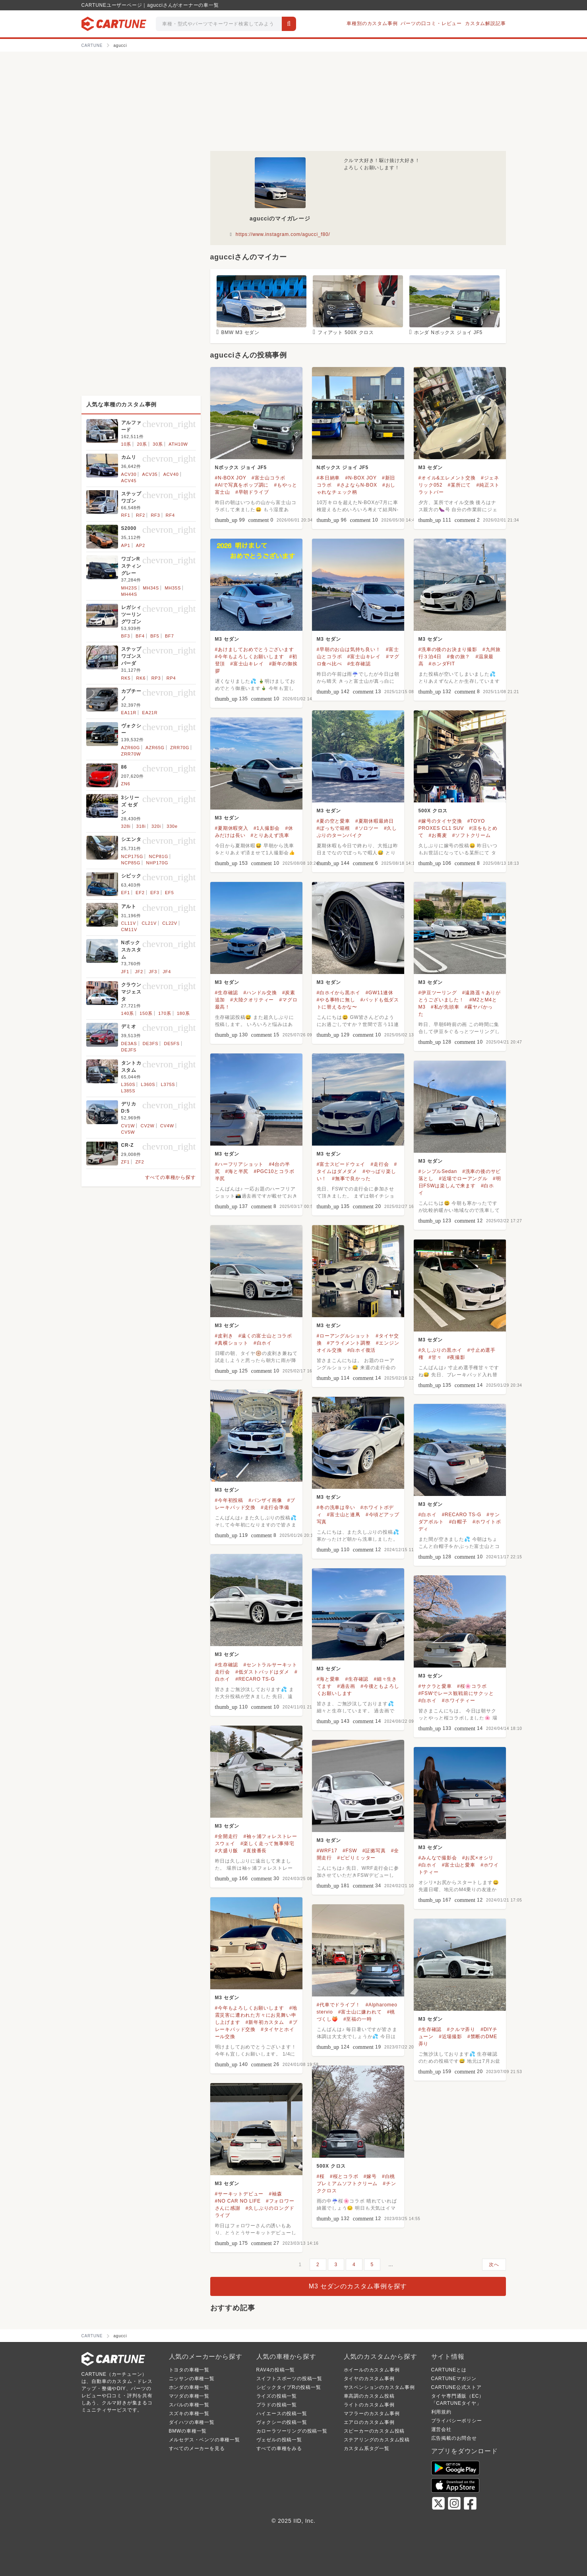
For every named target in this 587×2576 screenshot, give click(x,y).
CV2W (148, 1125)
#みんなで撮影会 (437, 1858)
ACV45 (129, 480)
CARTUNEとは (449, 2370)
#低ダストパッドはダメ (262, 1672)
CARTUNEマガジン (454, 2378)
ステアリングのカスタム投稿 (377, 2440)
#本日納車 (328, 478)
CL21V (149, 923)
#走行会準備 (275, 1507)
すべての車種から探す (170, 1177)
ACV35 (150, 474)
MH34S (151, 588)
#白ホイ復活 (361, 1350)
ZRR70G (179, 747)
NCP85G (131, 862)
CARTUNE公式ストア (456, 2387)
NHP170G (157, 862)
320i (156, 826)
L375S (168, 1084)
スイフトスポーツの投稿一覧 (289, 2378)
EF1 (125, 892)
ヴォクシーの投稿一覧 (281, 2422)
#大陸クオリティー (252, 1000)
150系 (146, 1013)
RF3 (155, 515)
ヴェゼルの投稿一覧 (279, 2440)
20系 (142, 444)
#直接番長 (255, 1850)
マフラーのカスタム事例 (372, 2413)
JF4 (167, 971)
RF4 (170, 515)
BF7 (169, 636)
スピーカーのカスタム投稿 (374, 2431)
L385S (128, 1090)
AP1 (125, 545)
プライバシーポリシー (456, 2420)
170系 (164, 1013)
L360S (148, 1084)
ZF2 (140, 1161)
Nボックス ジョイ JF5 (241, 467)
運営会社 (441, 2429)
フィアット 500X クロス (346, 332)
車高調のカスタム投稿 (369, 2396)
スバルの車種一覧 (189, 2405)
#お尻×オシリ (478, 1858)
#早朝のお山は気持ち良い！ (349, 649)
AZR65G (155, 747)
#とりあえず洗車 (270, 835)
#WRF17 (327, 1850)
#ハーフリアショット (239, 1164)
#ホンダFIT (442, 664)
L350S (128, 1084)
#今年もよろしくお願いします (249, 656)
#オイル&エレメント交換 (447, 478)
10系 (126, 444)
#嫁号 (370, 2176)
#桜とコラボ (344, 2176)
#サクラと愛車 (435, 1686)
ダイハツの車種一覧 (192, 2422)
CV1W (128, 1125)
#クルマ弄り (461, 2029)
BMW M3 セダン (240, 332)
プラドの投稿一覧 (276, 2405)
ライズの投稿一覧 (276, 2396)
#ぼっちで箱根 (333, 828)
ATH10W (178, 444)
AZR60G (130, 747)
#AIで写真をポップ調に (242, 485)
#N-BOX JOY (230, 478)
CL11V (128, 923)
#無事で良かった (351, 1178)
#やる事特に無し (336, 1000)
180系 (183, 1013)
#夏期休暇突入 (231, 828)
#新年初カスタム (265, 2022)
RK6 (141, 678)
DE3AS (129, 1043)
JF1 (125, 971)
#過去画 (346, 1686)
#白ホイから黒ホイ (338, 992)
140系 (127, 1013)
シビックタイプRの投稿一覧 (288, 2387)
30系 (158, 444)
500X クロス (433, 811)
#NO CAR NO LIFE (238, 2201)
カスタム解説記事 (485, 23)
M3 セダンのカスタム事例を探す (358, 2286)
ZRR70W (131, 754)
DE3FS (150, 1043)
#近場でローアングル (463, 1178)
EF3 (154, 892)
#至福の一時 (357, 2019)
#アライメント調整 (349, 1343)
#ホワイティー (458, 1700)
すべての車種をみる (279, 2448)
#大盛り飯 (226, 1850)
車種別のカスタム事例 (372, 23)
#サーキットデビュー (239, 2194)
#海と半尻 (237, 1171)
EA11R (129, 712)
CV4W (167, 1125)
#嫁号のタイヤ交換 (440, 821)
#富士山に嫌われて (360, 2012)
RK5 (126, 678)
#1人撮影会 (267, 828)
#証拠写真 (374, 1850)
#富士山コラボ (268, 478)
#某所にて (459, 485)
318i (141, 826)
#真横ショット (231, 1343)
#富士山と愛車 (458, 1865)
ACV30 (129, 474)
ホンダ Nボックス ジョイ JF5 (448, 332)
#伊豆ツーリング (437, 992)
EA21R (150, 712)
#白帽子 (458, 1522)
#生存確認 (359, 664)
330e (172, 826)
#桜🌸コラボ (471, 1686)
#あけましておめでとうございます (254, 649)
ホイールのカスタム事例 (372, 2370)
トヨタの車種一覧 (189, 2370)
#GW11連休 (379, 992)
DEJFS (129, 1049)
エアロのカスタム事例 (369, 2422)
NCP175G (132, 856)
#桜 (321, 2176)
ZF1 (125, 1161)
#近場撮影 (450, 2036)
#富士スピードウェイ (341, 1164)
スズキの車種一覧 (189, 2413)
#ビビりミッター (356, 1858)
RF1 (125, 515)
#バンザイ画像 (265, 1500)
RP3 (156, 678)
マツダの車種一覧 (189, 2396)
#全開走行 (226, 1836)
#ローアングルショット (343, 1336)
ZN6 (125, 783)
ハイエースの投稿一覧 (281, 2413)
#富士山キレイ (246, 664)
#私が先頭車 (445, 1007)
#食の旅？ (458, 656)
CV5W (128, 1132)
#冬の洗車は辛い (336, 1507)
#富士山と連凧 (343, 1514)
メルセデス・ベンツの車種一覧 (204, 2440)
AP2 (140, 545)
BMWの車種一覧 (188, 2431)
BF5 (154, 636)
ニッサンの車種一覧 (192, 2378)
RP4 (171, 678)
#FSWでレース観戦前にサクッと (456, 1693)
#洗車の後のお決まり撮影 (447, 649)
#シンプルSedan (437, 1171)
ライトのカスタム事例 (369, 2405)
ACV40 (171, 474)
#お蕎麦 (438, 835)
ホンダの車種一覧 (189, 2387)
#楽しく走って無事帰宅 (267, 1843)
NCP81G (158, 856)
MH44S (129, 594)
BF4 (140, 636)
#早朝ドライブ (252, 492)
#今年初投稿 (229, 1500)
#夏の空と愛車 (333, 821)
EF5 (169, 892)
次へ (494, 2264)
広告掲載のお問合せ (454, 2438)
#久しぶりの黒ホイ (440, 1350)
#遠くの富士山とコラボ (265, 1336)
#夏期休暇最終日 (374, 821)
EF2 (140, 892)
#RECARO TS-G (461, 1514)
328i (126, 826)
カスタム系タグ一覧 (366, 2448)
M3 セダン (430, 467)
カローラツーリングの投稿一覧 (291, 2431)
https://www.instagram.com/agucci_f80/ (283, 234)
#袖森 (275, 2194)
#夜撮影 (456, 1357)
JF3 (153, 971)
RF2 (140, 515)
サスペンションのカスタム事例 (379, 2387)
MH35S (173, 588)
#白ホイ (263, 1343)
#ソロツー (367, 828)
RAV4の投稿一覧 (275, 2370)
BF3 (125, 636)
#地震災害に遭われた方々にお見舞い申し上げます (256, 2015)
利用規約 (441, 2412)
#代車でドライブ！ (338, 2005)
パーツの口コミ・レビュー (431, 23)
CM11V (129, 929)
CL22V (169, 923)
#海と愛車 (328, 1679)
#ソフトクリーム (471, 835)
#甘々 (435, 1357)
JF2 (139, 971)
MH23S (129, 588)
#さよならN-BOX (357, 485)
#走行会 (379, 1164)
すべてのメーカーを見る (197, 2448)
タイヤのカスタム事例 (369, 2378)
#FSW (350, 1850)
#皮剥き (224, 1336)
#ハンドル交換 (260, 992)
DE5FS (172, 1043)
